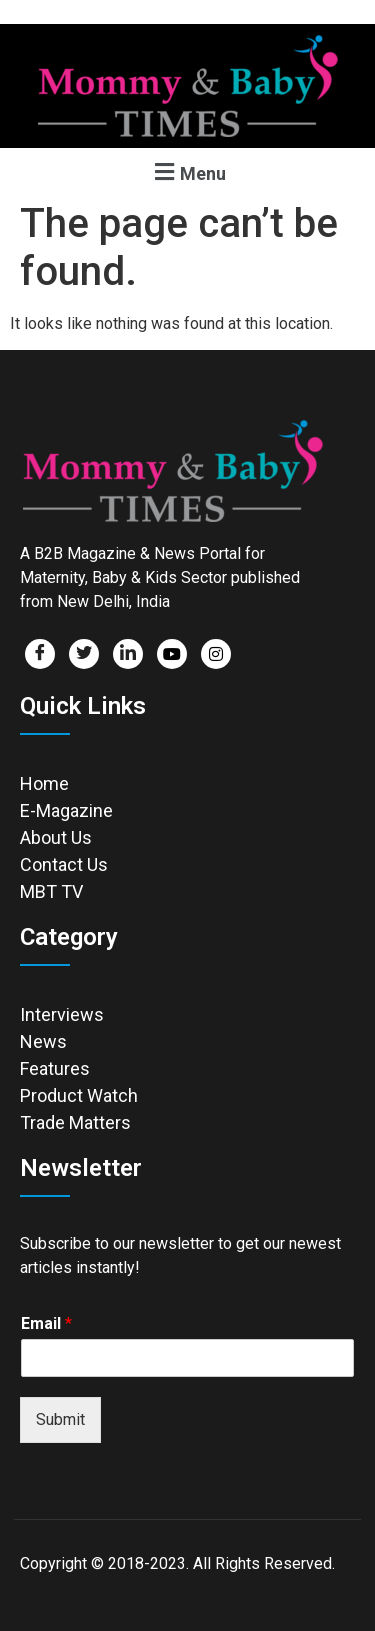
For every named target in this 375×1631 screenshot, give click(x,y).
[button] (187, 171)
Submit (60, 1419)
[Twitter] (84, 654)
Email (46, 1323)
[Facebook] (40, 654)
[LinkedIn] (128, 654)
